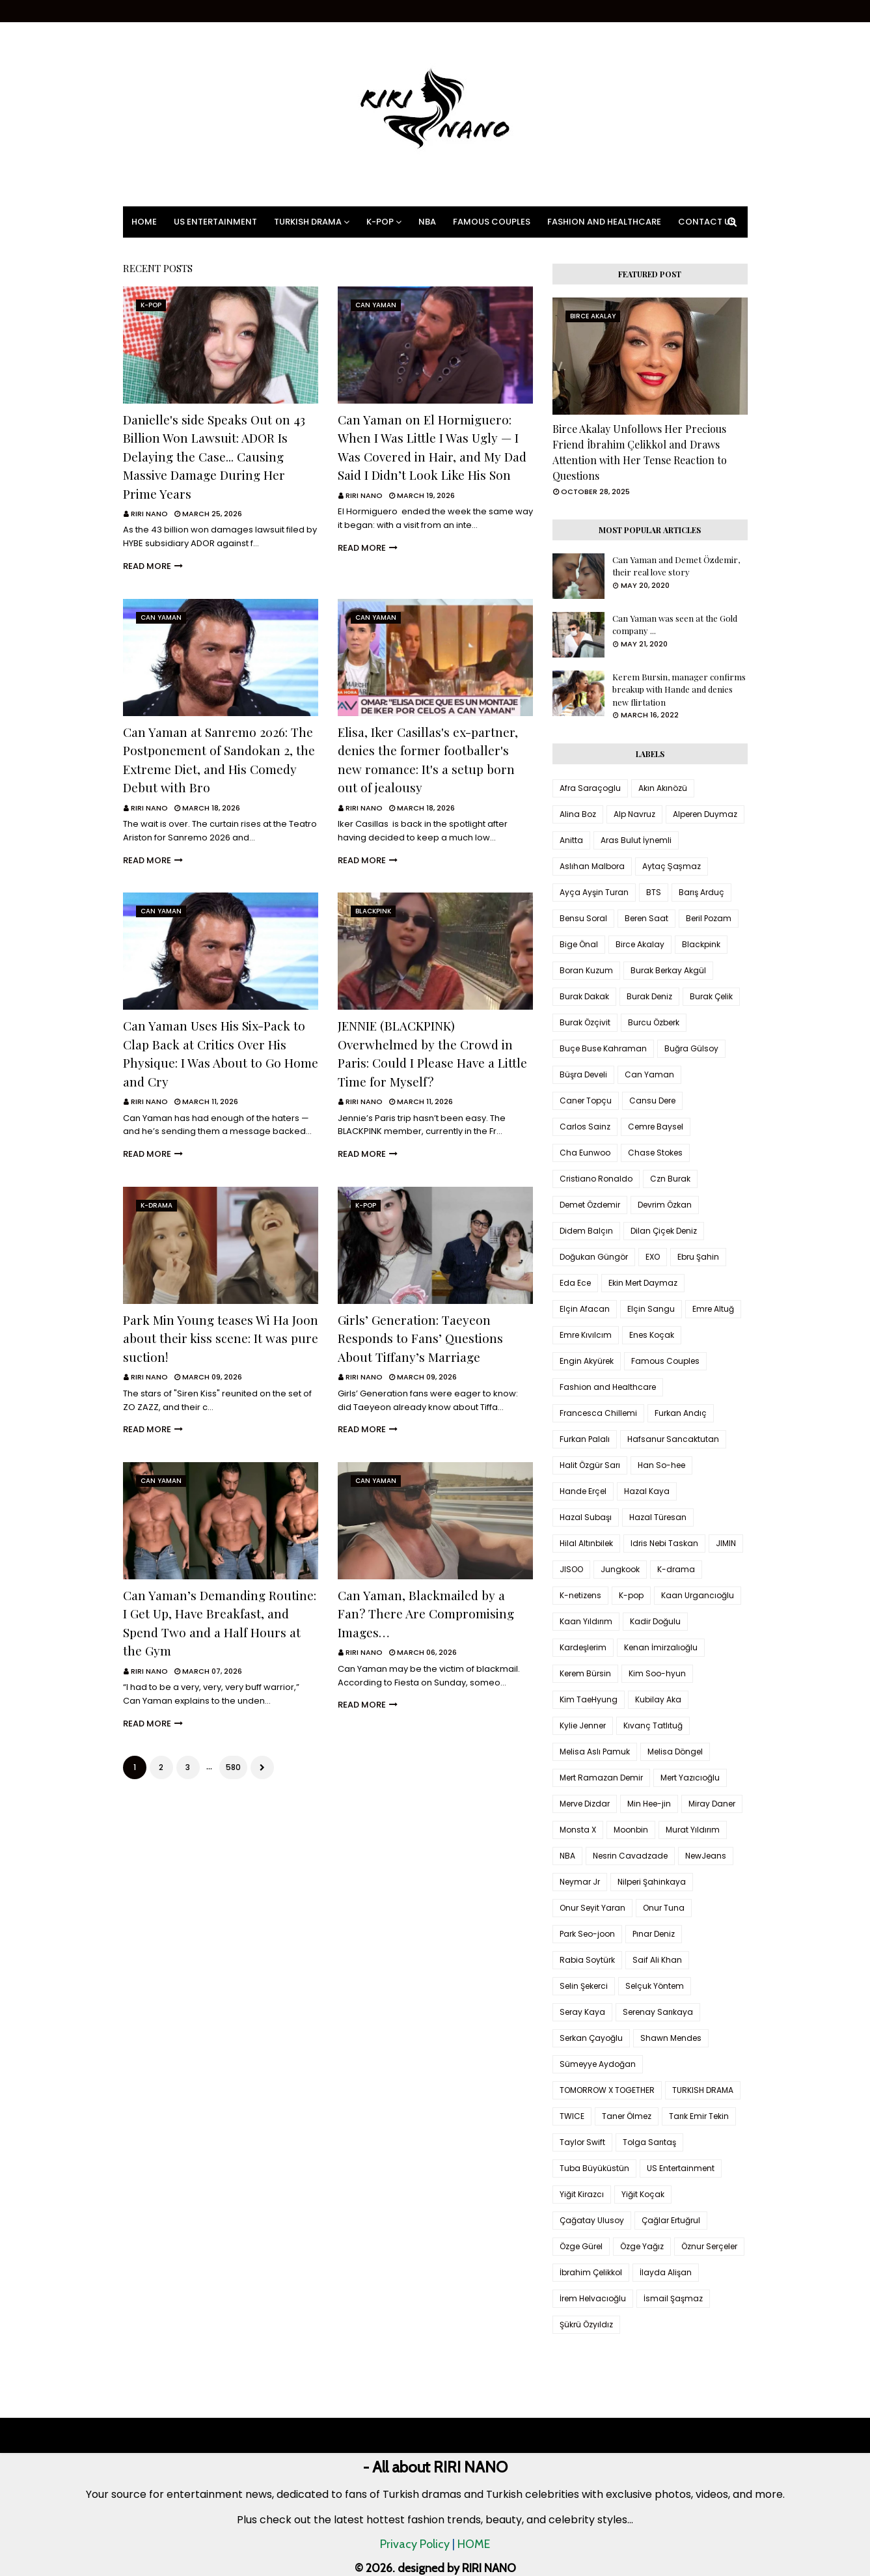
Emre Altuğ (713, 1308)
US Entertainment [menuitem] (215, 221)
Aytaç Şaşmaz (671, 866)
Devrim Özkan (665, 1204)
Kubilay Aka (658, 1699)
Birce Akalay (640, 944)
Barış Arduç (701, 892)
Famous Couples (665, 1360)
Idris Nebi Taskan (664, 1543)
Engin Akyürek (587, 1360)
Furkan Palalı (585, 1439)
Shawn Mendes (670, 2037)
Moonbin (631, 1829)
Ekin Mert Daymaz (642, 1282)
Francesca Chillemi (598, 1413)
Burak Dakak (584, 996)
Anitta (571, 840)
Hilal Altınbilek (586, 1543)
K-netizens (580, 1595)
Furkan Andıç (681, 1413)
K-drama (676, 1569)
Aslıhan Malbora (592, 866)
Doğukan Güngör (594, 1256)
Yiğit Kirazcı (582, 2194)
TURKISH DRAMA (702, 2090)
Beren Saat (646, 918)
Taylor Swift (582, 2142)
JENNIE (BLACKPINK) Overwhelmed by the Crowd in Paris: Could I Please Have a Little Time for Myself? (432, 1053)
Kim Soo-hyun (657, 1673)
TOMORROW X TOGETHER (607, 2090)
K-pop (631, 1595)
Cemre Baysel (655, 1126)
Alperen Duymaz (705, 814)
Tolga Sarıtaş (649, 2142)
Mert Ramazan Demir (601, 1777)
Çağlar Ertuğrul (671, 2220)
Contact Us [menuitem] (706, 221)
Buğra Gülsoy (691, 1048)
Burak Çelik (711, 996)
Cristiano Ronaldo (596, 1178)
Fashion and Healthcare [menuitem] (604, 221)
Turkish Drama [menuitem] (308, 221)
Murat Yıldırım (693, 1829)
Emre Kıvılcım (586, 1334)
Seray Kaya (582, 2011)
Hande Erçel (583, 1491)
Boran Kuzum (586, 970)
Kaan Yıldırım (586, 1621)
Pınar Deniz (653, 1933)
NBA (567, 1855)
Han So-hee (661, 1465)
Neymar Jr (580, 1881)
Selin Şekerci (584, 1985)
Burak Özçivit (585, 1022)
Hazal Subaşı (586, 1517)
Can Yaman (649, 1074)
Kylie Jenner (583, 1725)
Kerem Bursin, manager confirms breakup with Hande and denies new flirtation (679, 689)
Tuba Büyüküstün (594, 2168)
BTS (653, 892)
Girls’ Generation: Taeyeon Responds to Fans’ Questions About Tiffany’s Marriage (420, 1338)
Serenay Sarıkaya (658, 2011)
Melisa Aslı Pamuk (595, 1751)
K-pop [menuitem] (380, 221)
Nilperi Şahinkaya (652, 1881)
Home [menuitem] (144, 221)
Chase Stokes (655, 1152)
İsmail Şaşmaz (673, 2298)
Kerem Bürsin (585, 1673)
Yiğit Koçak (642, 2194)
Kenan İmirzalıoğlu (661, 1647)
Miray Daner (711, 1803)
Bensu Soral (583, 918)
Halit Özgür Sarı (590, 1465)
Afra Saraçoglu (590, 788)
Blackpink (701, 944)
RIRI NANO (149, 513)
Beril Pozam (708, 918)
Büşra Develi (583, 1074)
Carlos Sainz (585, 1126)
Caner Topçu (586, 1100)
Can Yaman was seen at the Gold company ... (674, 625)
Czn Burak (670, 1178)
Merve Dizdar (585, 1803)
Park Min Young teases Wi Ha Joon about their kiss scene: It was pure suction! (220, 1338)
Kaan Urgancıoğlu (697, 1595)
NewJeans (705, 1855)
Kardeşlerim (583, 1647)
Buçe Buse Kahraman (603, 1048)
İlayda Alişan (666, 2272)
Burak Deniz (649, 996)
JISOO (571, 1569)
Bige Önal (579, 944)
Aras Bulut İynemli (636, 840)
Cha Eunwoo (585, 1152)
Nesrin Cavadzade (630, 1855)
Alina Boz (578, 814)
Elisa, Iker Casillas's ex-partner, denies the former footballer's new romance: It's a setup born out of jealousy (428, 759)
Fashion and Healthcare (608, 1386)
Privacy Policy (415, 2544)
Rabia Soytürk (587, 1959)
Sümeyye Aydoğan (598, 2064)
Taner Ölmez (626, 2116)
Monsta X (578, 1829)
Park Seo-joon (587, 1933)
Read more (147, 566)
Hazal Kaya (647, 1491)
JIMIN (726, 1543)
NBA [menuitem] (427, 221)
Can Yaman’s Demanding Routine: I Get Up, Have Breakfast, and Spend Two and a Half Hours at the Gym (219, 1622)
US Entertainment (680, 2168)
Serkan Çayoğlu (591, 2037)
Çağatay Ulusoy (592, 2220)
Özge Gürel (581, 2246)
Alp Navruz (634, 814)
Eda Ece (575, 1282)
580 (233, 1767)
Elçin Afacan (585, 1308)
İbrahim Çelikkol (591, 2272)
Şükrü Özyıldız (586, 2324)
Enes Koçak (651, 1334)
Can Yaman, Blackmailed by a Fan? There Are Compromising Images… (426, 1613)
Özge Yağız (642, 2246)
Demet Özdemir (590, 1204)
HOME (473, 2544)
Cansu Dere (652, 1100)
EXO (653, 1256)
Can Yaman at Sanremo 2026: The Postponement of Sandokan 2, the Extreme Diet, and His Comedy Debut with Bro (219, 759)
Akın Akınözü (662, 788)
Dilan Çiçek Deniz (664, 1230)
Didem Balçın (586, 1230)
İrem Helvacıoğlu (593, 2298)
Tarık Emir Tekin (699, 2116)
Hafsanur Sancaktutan (673, 1439)
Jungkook (620, 1569)
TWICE (572, 2116)
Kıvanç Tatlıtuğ (653, 1725)
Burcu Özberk (653, 1022)
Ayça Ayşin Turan (594, 892)
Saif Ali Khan (657, 1959)
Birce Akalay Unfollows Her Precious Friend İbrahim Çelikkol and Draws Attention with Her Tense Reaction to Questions (639, 452)
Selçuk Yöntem (654, 1985)
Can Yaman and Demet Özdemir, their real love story (676, 566)
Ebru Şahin (698, 1256)
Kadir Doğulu (655, 1621)
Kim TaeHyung (589, 1699)
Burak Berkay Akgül (668, 970)
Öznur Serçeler (709, 2246)
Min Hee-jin (649, 1803)
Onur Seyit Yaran (592, 1907)
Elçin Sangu (651, 1308)
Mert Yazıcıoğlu (690, 1777)
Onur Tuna (664, 1907)
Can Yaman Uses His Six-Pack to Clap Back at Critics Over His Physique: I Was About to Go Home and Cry (220, 1053)
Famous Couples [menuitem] (491, 221)
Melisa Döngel (675, 1751)
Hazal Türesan (657, 1517)
